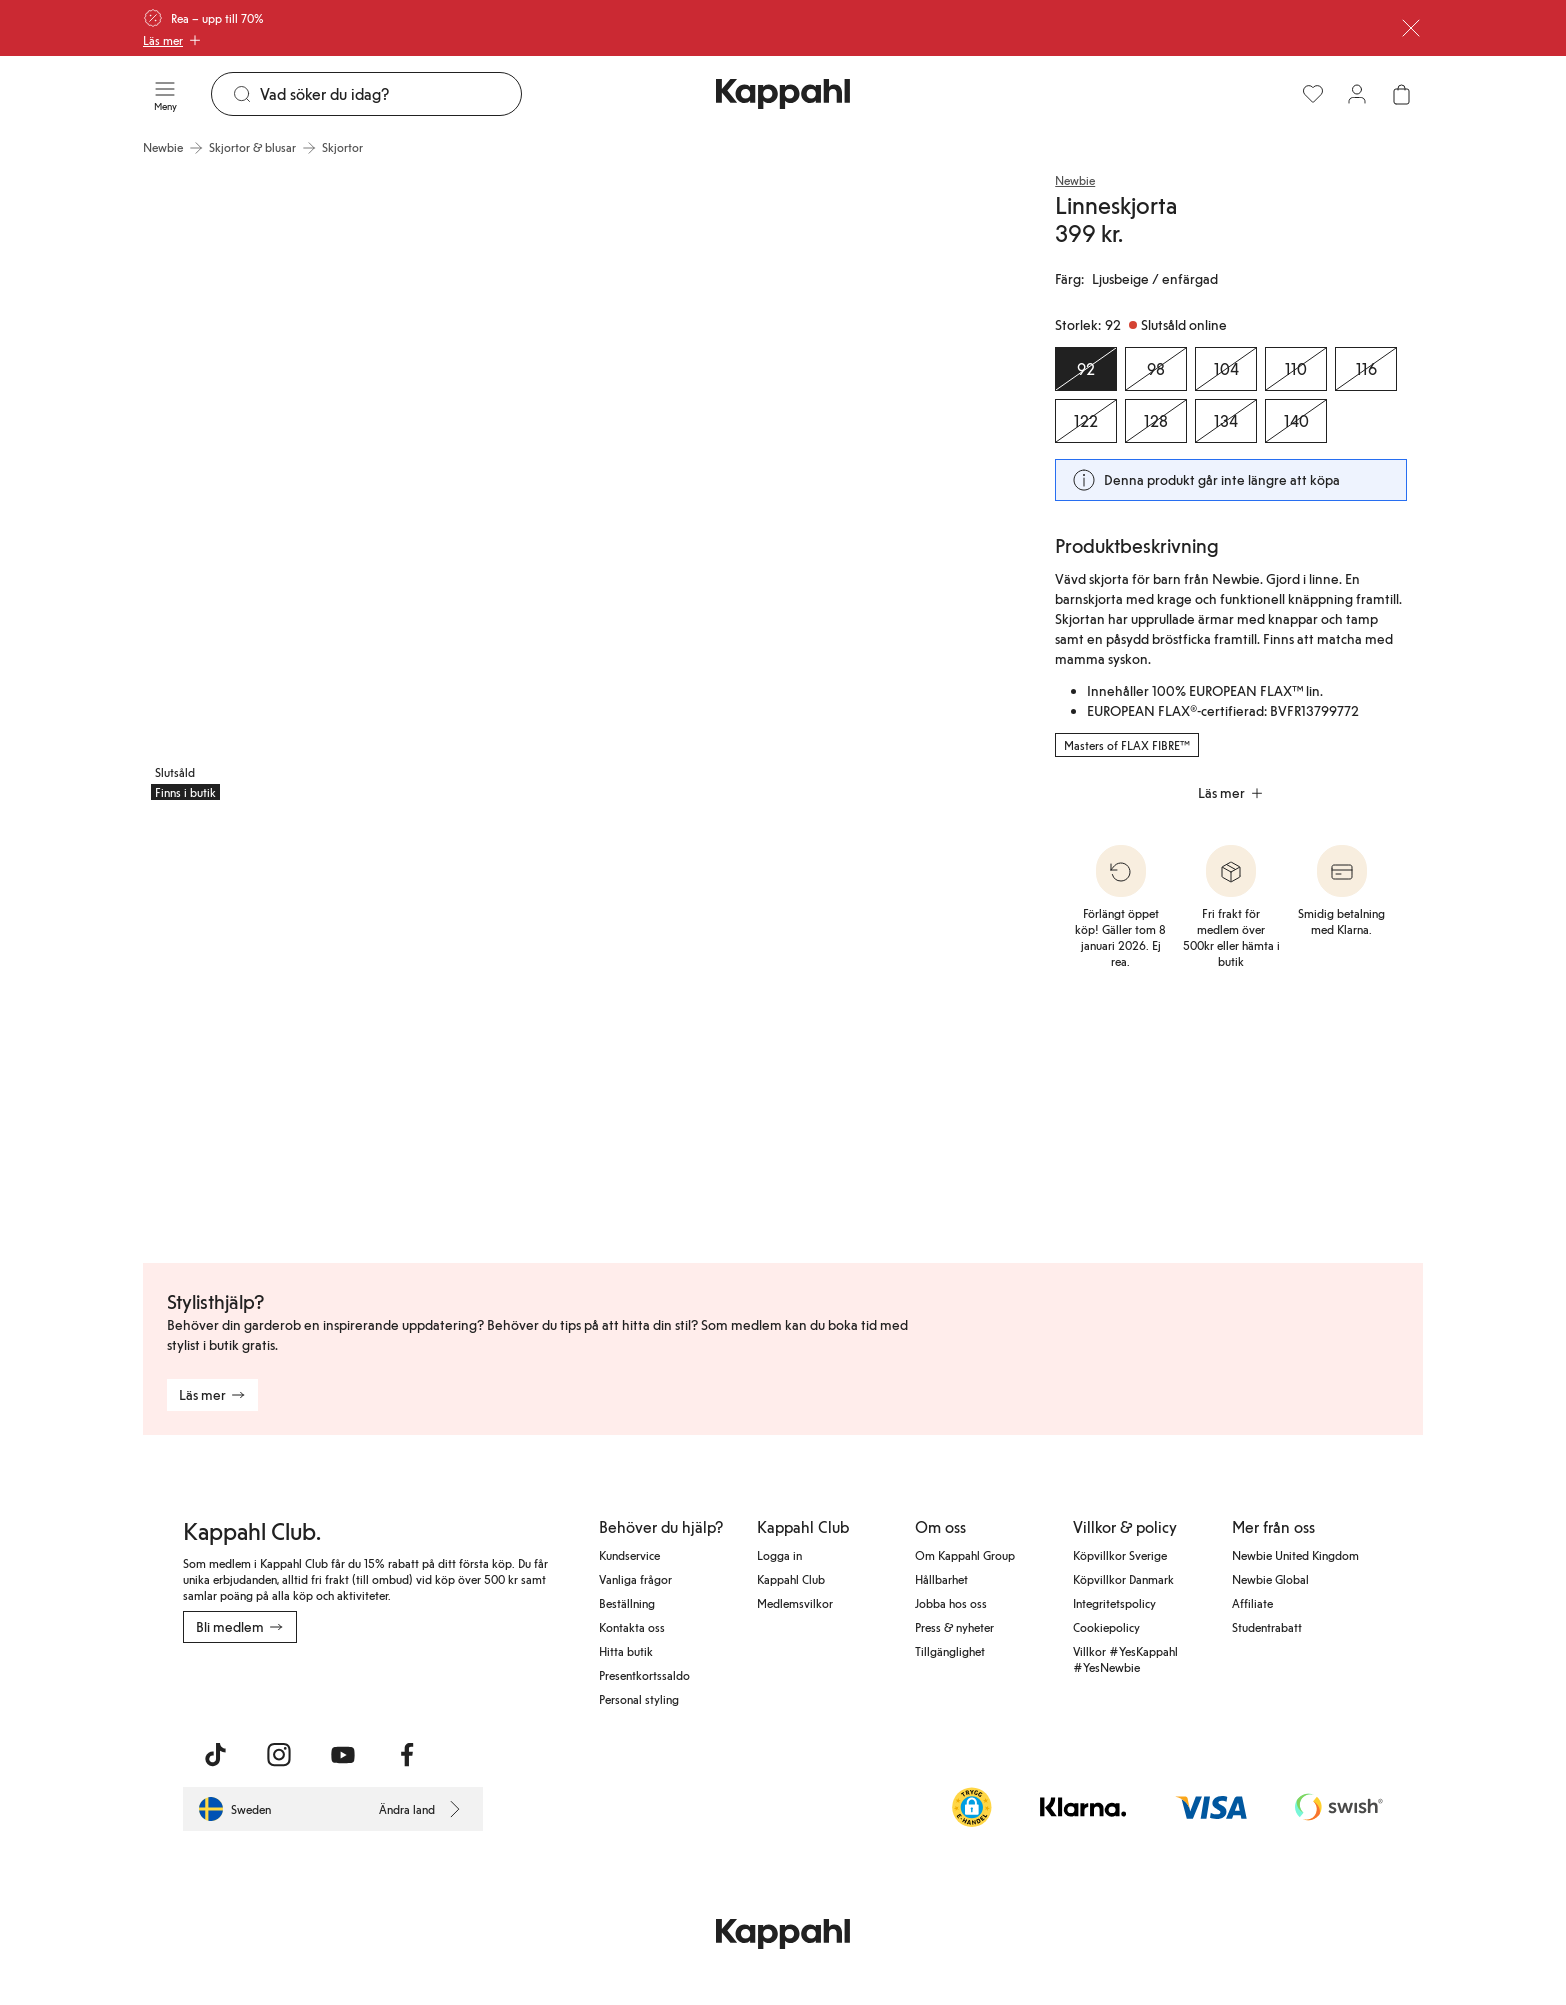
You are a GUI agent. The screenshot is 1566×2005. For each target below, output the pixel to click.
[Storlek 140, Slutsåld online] (1296, 421)
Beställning (627, 1603)
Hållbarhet (941, 1579)
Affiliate (1252, 1603)
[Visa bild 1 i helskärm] (359, 487)
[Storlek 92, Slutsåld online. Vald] (1086, 369)
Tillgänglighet (950, 1651)
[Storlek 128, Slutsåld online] (1156, 421)
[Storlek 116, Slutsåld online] (1366, 369)
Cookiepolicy (1106, 1627)
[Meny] (165, 94)
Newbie (1075, 180)
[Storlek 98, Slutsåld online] (1156, 369)
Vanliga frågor (635, 1579)
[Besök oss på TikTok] (215, 1755)
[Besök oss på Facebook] (407, 1755)
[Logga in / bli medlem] (1357, 94)
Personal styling (639, 1699)
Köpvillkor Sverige (1120, 1555)
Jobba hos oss (951, 1603)
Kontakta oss (632, 1627)
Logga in (779, 1555)
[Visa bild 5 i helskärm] (872, 1027)
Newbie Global (1270, 1579)
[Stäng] (1411, 28)
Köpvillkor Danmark (1123, 1579)
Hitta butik (626, 1651)
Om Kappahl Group (965, 1555)
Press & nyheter (954, 1627)
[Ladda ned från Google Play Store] (375, 1687)
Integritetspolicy (1114, 1603)
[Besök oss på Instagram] (279, 1755)
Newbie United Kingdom (1295, 1555)
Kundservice (629, 1555)
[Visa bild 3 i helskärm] (285, 1027)
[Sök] (390, 94)
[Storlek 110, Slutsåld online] (1296, 369)
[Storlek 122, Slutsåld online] (1086, 421)
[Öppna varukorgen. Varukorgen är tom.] (1401, 94)
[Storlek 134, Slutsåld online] (1226, 421)
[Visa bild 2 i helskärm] (799, 487)
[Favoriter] (1313, 94)
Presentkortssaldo (644, 1675)
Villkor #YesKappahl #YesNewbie (1125, 1659)
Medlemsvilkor (795, 1603)
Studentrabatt (1267, 1627)
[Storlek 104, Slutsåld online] (1226, 369)
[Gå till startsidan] (783, 94)
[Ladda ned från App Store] (242, 1687)
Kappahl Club (791, 1579)
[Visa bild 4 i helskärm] (578, 1027)
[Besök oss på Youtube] (343, 1755)
